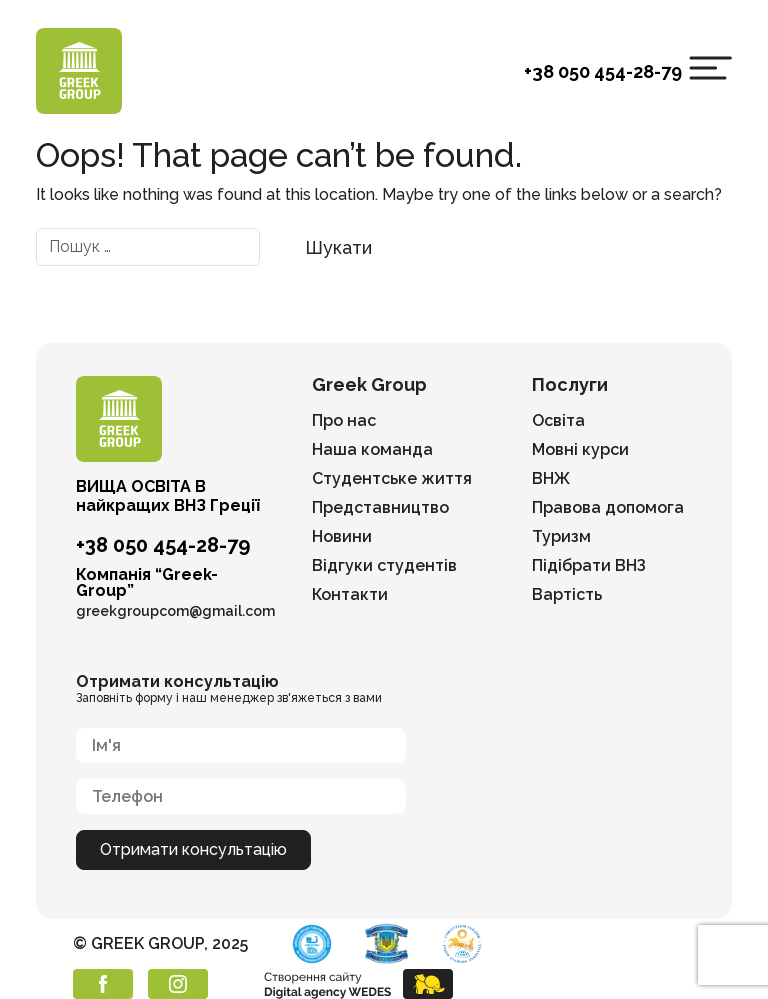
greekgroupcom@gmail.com (175, 611)
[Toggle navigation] (710, 68)
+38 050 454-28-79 (603, 71)
